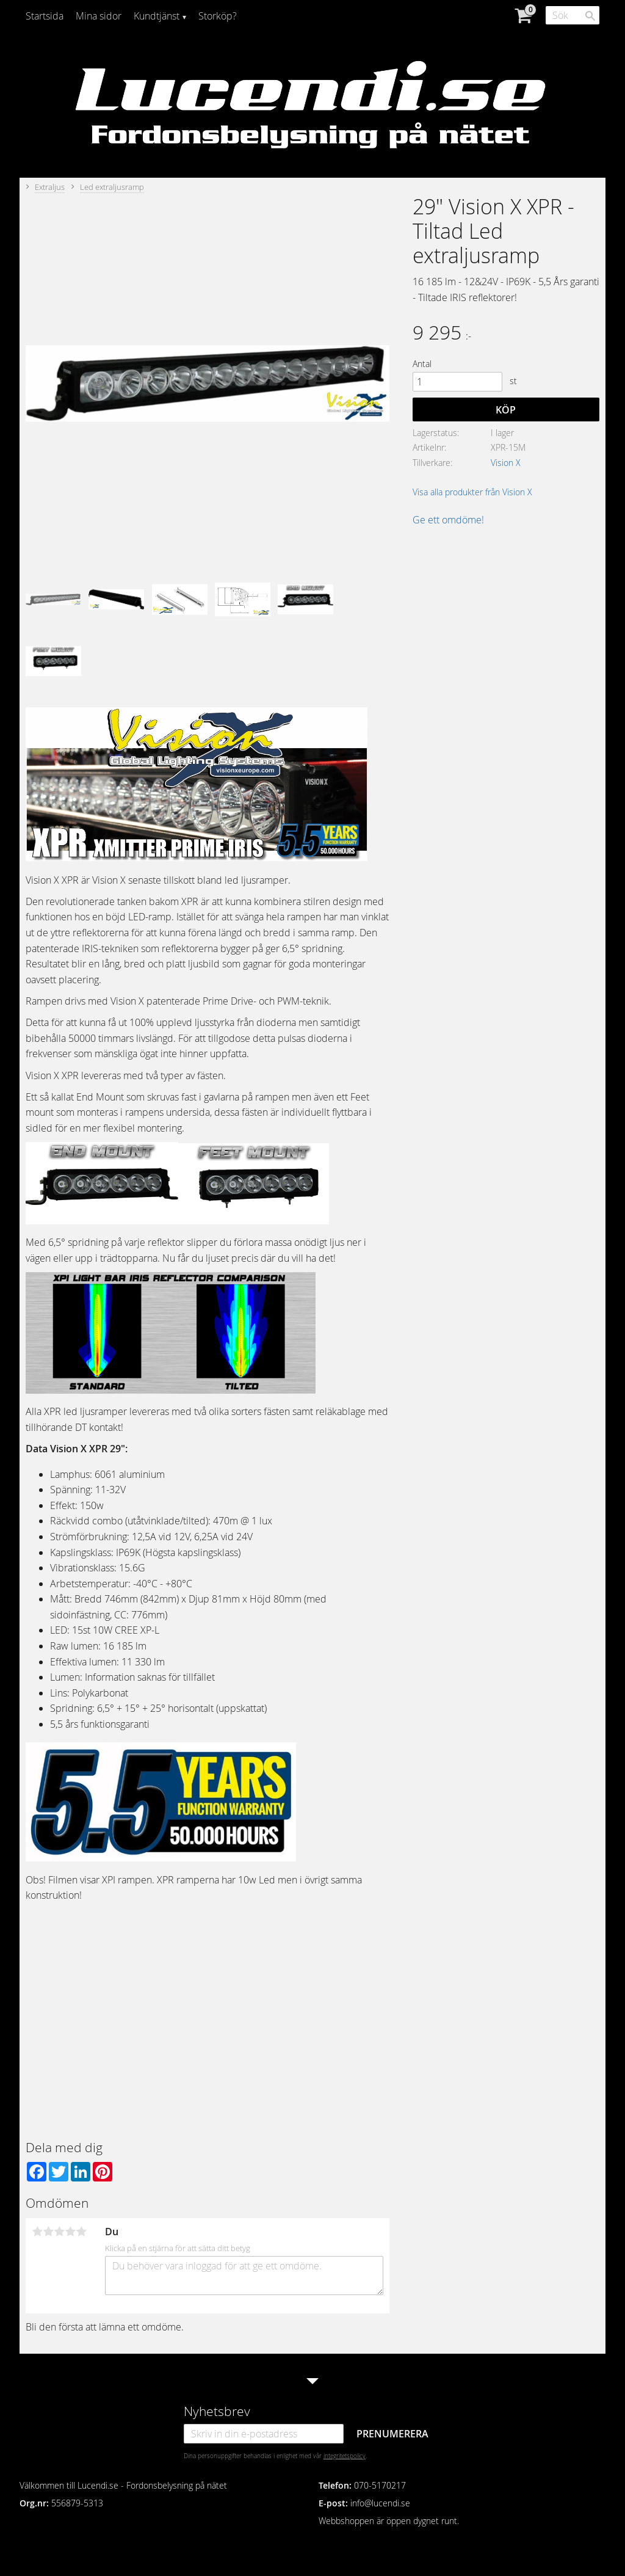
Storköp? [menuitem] (217, 16)
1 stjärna (37, 2231)
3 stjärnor (59, 2231)
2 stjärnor (48, 2231)
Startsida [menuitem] (44, 16)
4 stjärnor (70, 2231)
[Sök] (590, 16)
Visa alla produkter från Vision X (472, 492)
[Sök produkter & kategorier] (572, 15)
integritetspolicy (344, 2455)
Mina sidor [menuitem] (98, 16)
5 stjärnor (81, 2231)
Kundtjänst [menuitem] (156, 16)
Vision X (506, 462)
